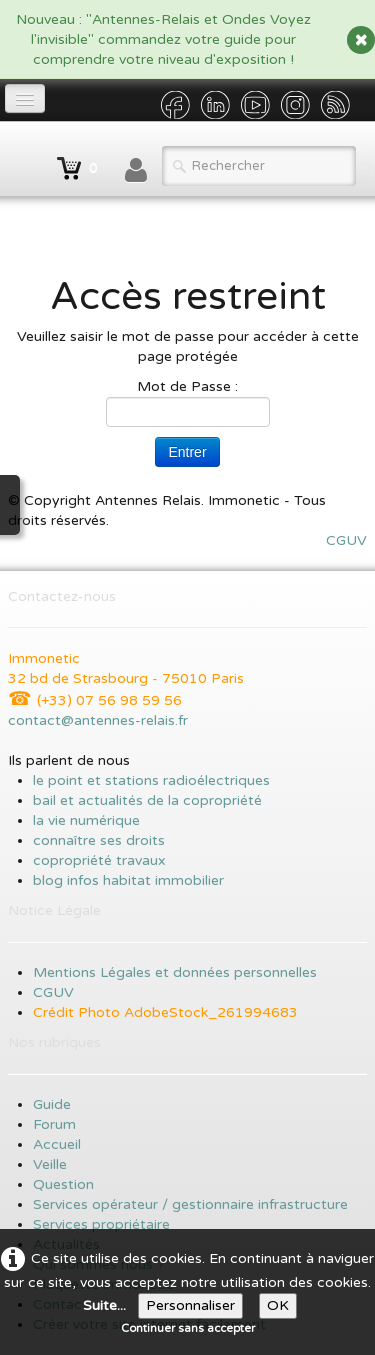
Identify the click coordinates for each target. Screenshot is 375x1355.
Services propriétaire (101, 1224)
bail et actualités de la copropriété (147, 800)
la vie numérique (86, 820)
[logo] (15, 159)
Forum (54, 1124)
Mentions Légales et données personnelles (175, 972)
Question (63, 1184)
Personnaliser (190, 1305)
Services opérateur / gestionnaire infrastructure (190, 1204)
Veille (50, 1164)
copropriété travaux (99, 860)
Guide (52, 1104)
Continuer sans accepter (188, 1328)
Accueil (59, 1144)
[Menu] (25, 98)
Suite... (104, 1305)
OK (278, 1305)
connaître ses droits (99, 840)
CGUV (346, 540)
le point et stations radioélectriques (151, 780)
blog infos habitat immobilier (128, 880)
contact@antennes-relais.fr (98, 720)
